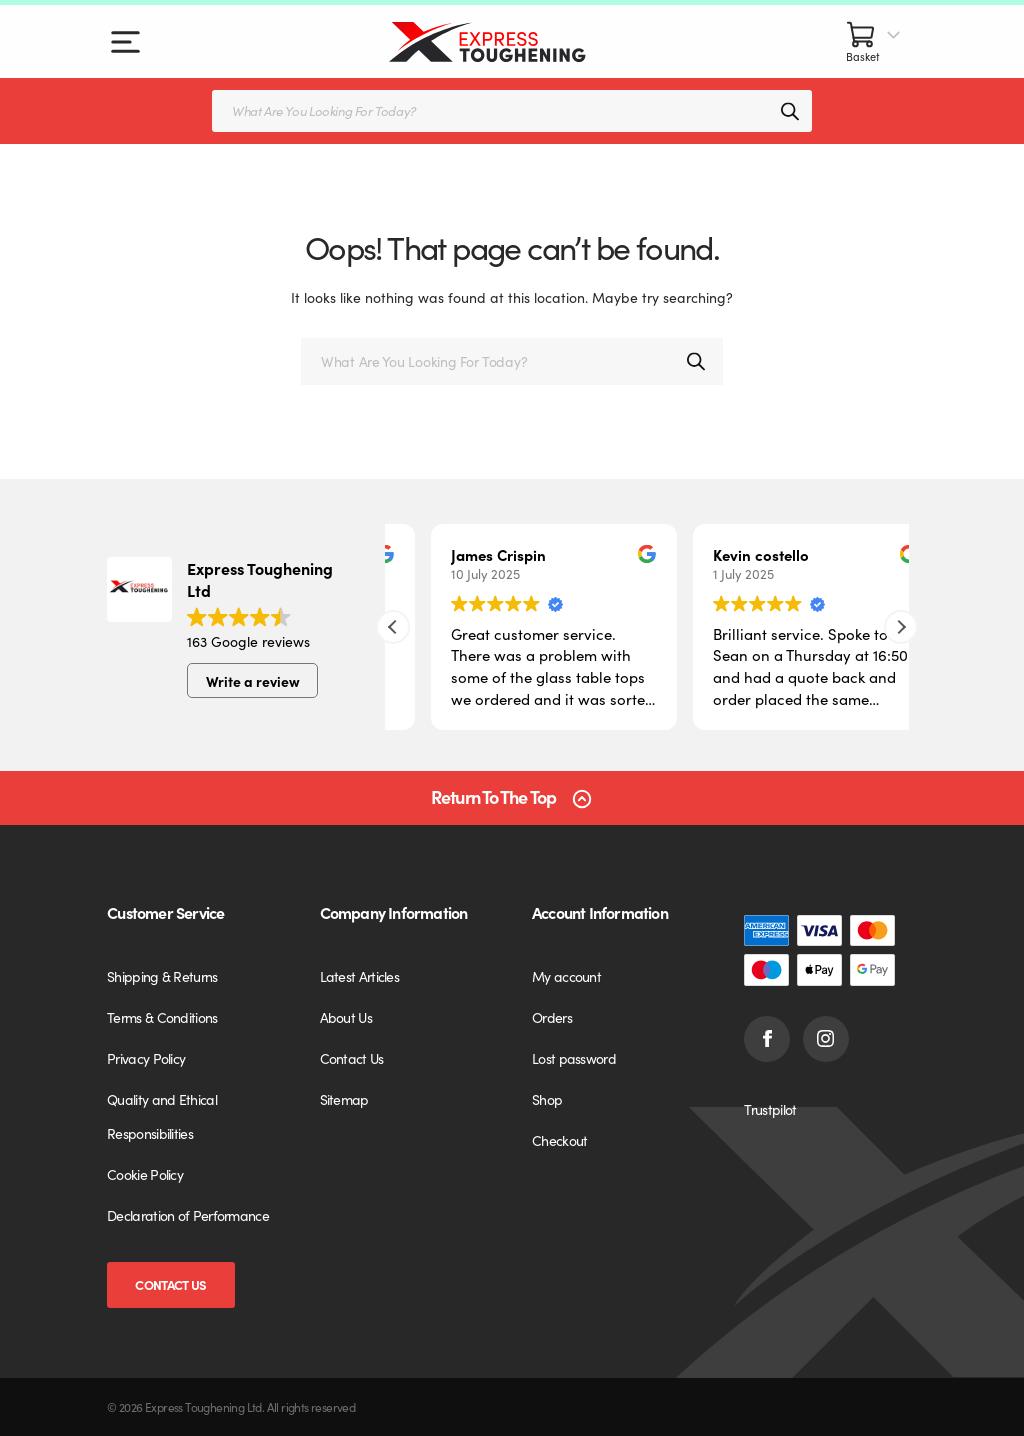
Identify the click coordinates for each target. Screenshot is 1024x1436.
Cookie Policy (145, 1174)
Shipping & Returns (162, 976)
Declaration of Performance (188, 1215)
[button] (901, 627)
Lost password (574, 1058)
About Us (346, 1017)
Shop (547, 1099)
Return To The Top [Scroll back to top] (493, 797)
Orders (552, 1017)
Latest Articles (360, 976)
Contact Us (170, 1284)
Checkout (559, 1140)
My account (566, 976)
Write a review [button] (253, 681)
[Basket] (874, 41)
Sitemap (344, 1099)
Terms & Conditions (162, 1017)
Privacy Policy (146, 1058)
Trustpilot (770, 1109)
